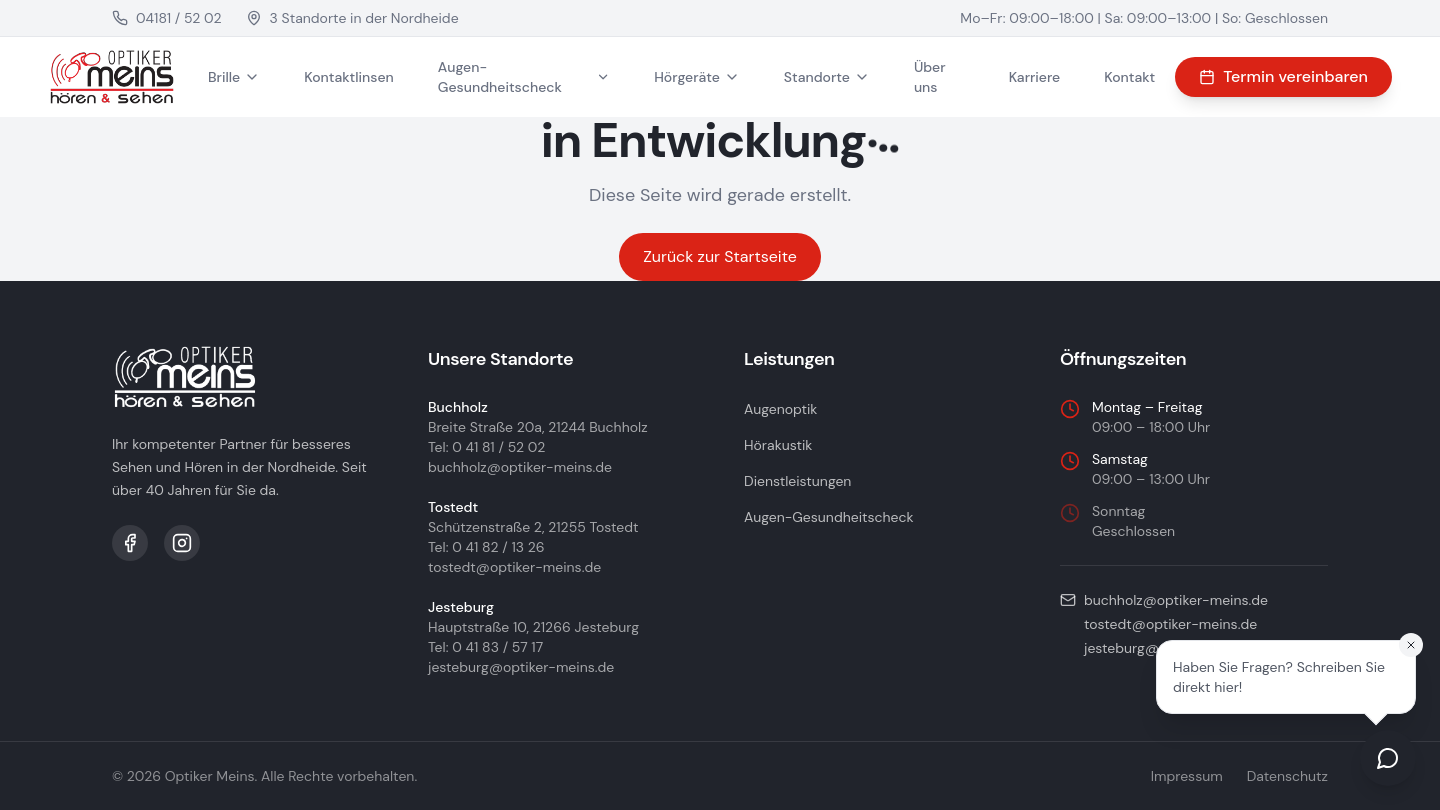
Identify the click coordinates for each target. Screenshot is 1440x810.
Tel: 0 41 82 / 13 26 (486, 547)
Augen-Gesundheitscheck (524, 77)
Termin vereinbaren (1283, 76)
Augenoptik (780, 409)
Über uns (930, 77)
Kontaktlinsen (349, 77)
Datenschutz (1287, 776)
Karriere (1034, 77)
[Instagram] (182, 543)
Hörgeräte (697, 77)
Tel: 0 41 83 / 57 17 (485, 647)
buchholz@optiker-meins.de (520, 467)
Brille (234, 77)
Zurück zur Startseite (720, 256)
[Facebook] (130, 543)
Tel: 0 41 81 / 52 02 (486, 447)
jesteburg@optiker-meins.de (521, 667)
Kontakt (1129, 77)
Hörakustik (778, 445)
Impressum (1187, 776)
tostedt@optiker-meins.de (514, 567)
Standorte (827, 77)
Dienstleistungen (797, 481)
